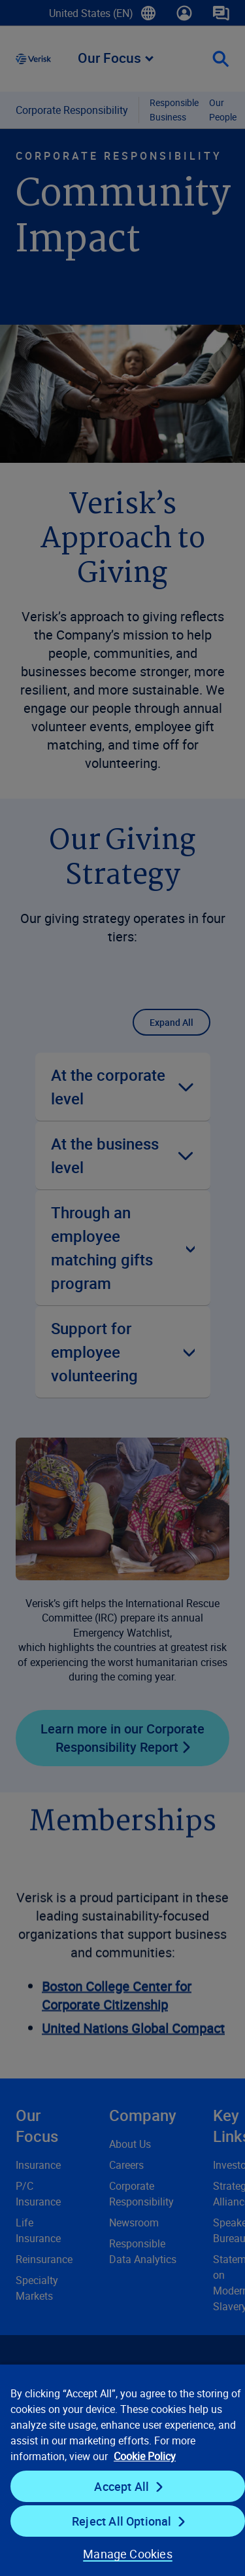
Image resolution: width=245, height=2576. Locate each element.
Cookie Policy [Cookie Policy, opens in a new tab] (145, 2456)
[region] (122, 2469)
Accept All (121, 2486)
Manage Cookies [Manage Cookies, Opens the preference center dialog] (127, 2554)
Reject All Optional (121, 2521)
